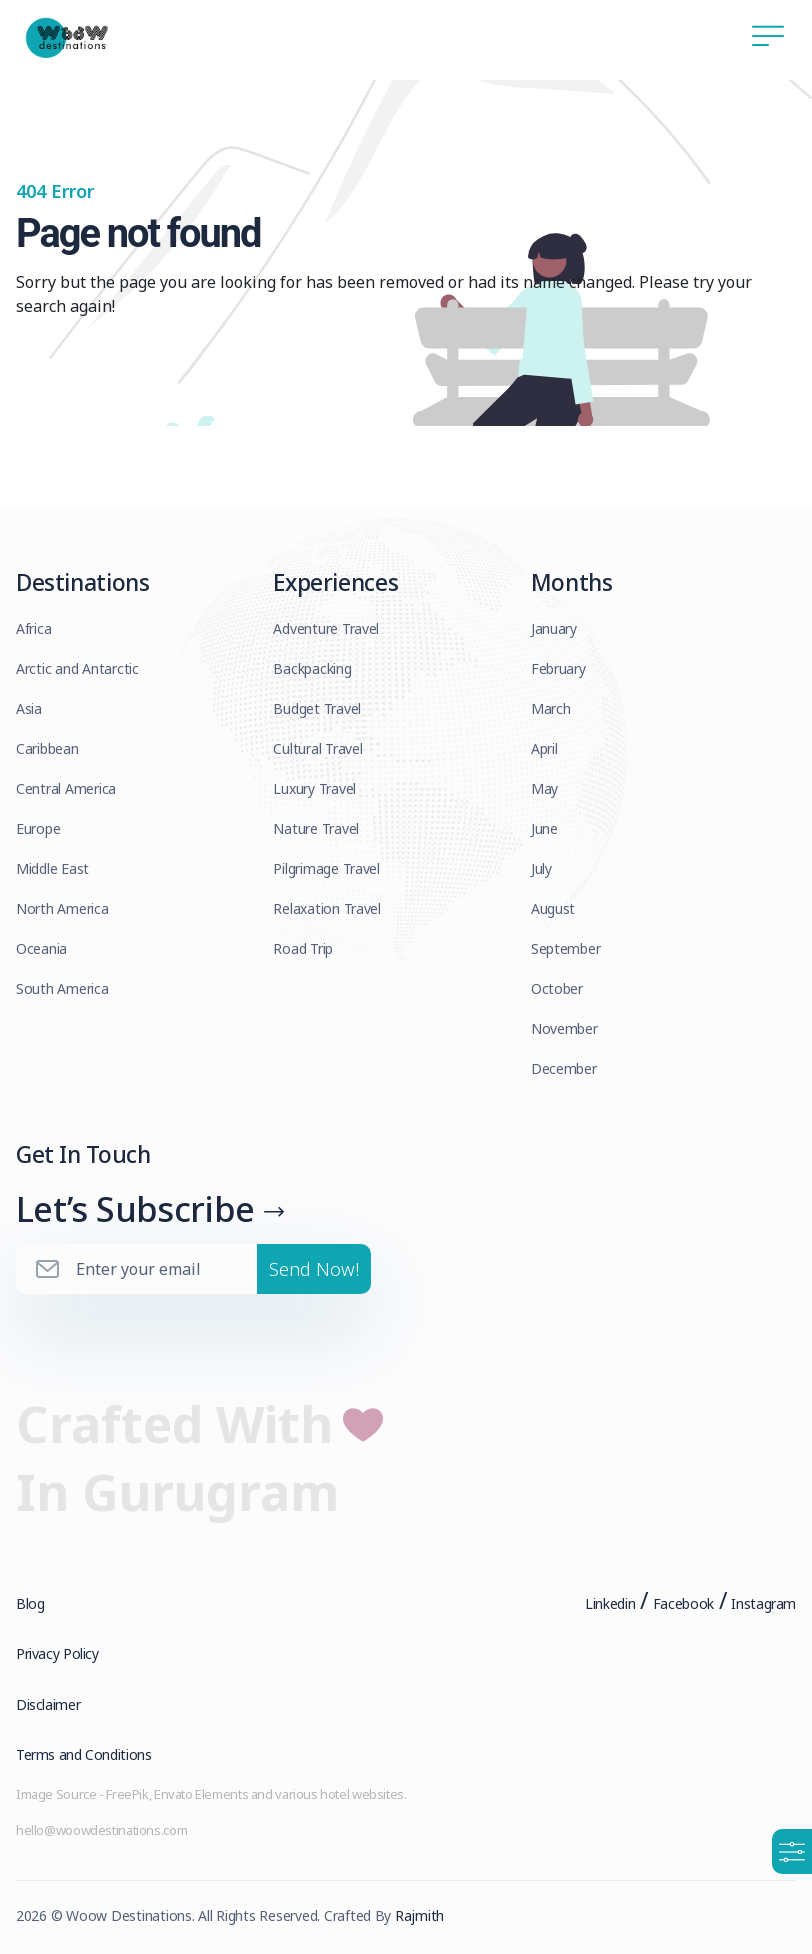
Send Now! (314, 1268)
